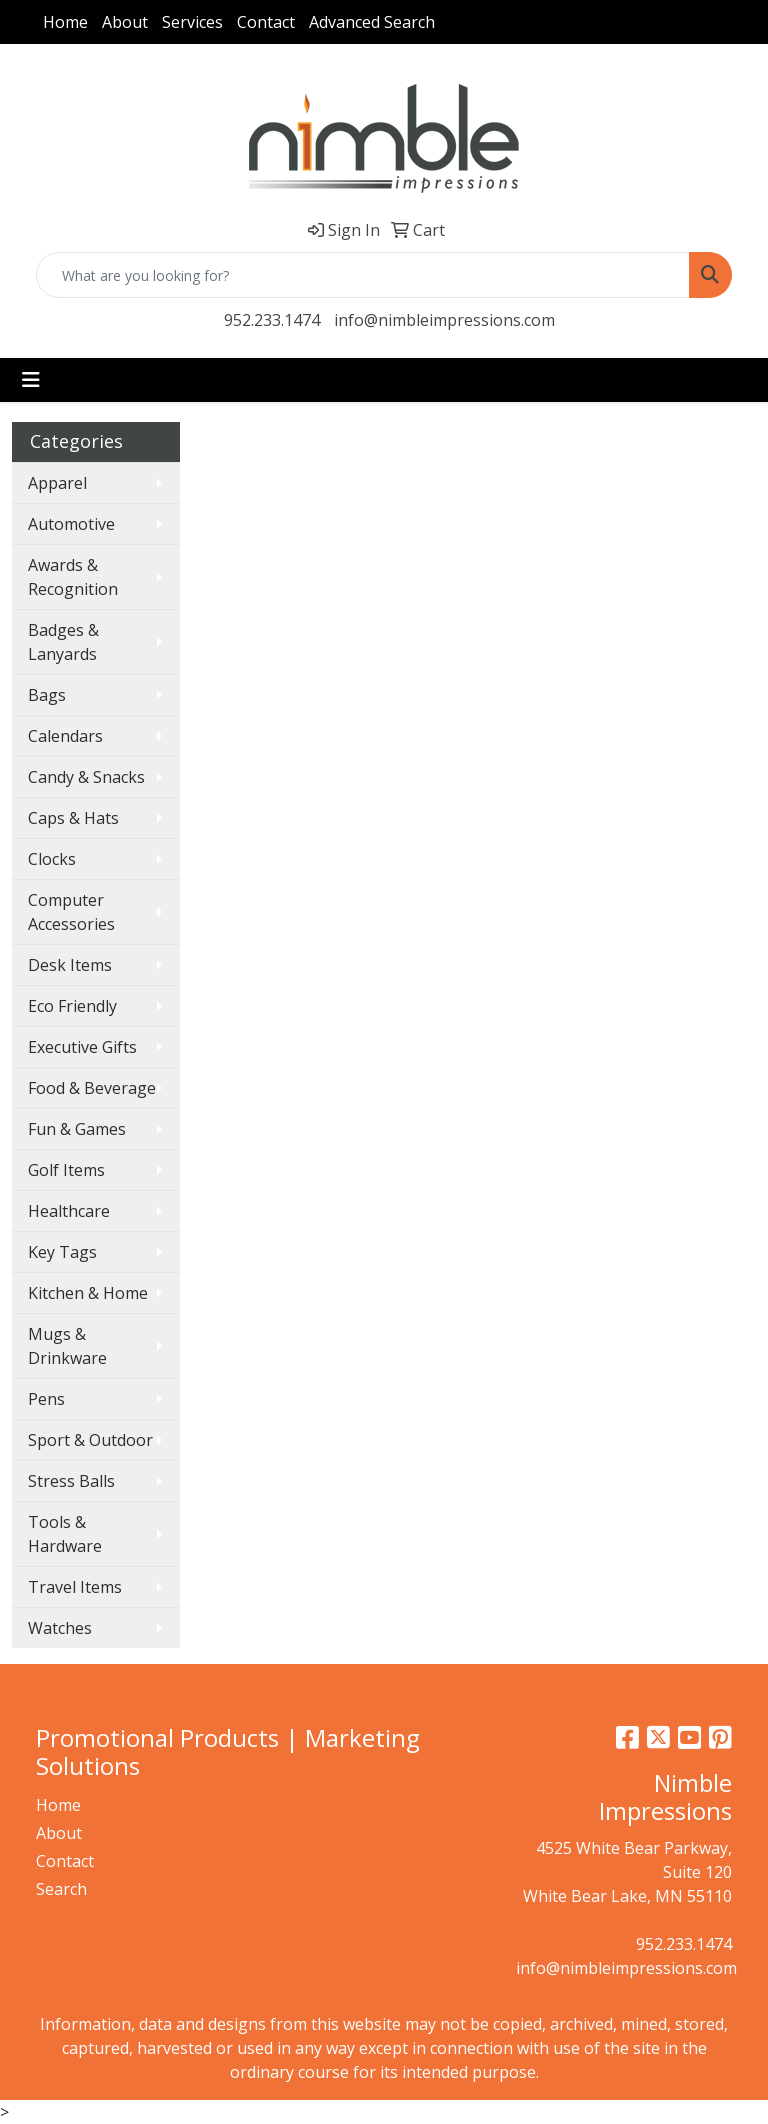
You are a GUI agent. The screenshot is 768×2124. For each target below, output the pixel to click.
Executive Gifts (82, 1047)
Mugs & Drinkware (67, 1346)
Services (192, 22)
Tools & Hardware (65, 1534)
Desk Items (70, 965)
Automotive (71, 524)
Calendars (65, 736)
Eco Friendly (72, 1006)
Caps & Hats (73, 818)
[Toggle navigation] (31, 380)
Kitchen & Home (88, 1293)
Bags (47, 695)
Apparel (57, 483)
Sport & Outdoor (90, 1440)
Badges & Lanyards (63, 642)
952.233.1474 (272, 320)
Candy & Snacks (86, 777)
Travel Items (75, 1587)
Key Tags (62, 1252)
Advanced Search (372, 22)
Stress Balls (71, 1481)
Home (65, 22)
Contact (266, 22)
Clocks (52, 859)
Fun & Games (77, 1129)
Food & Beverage (92, 1088)
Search (61, 1889)
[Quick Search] (363, 275)
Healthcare (69, 1211)
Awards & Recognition (73, 577)
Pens (46, 1399)
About (125, 22)
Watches (60, 1628)
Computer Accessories (71, 912)
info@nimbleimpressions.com (444, 320)
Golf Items (66, 1170)
